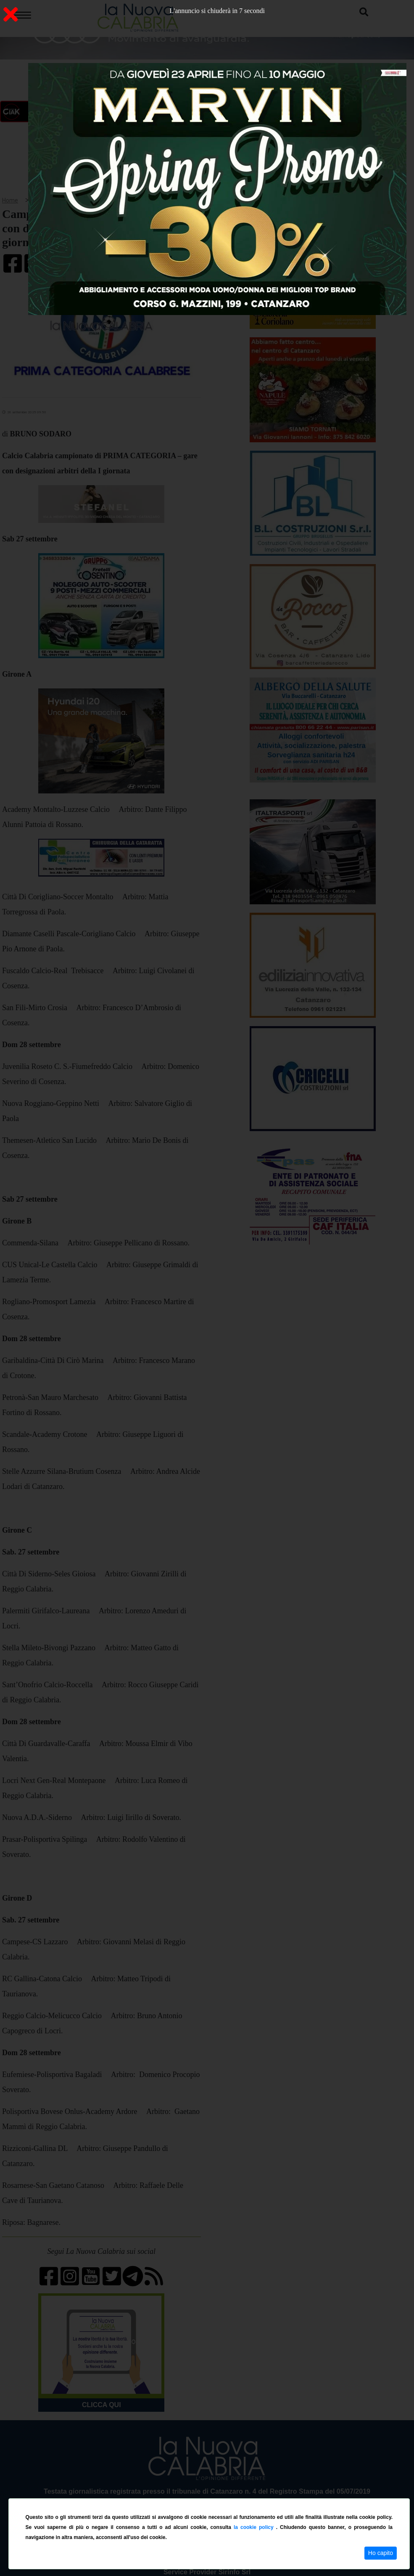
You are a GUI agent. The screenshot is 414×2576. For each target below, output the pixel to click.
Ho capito (380, 2553)
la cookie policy (255, 2527)
